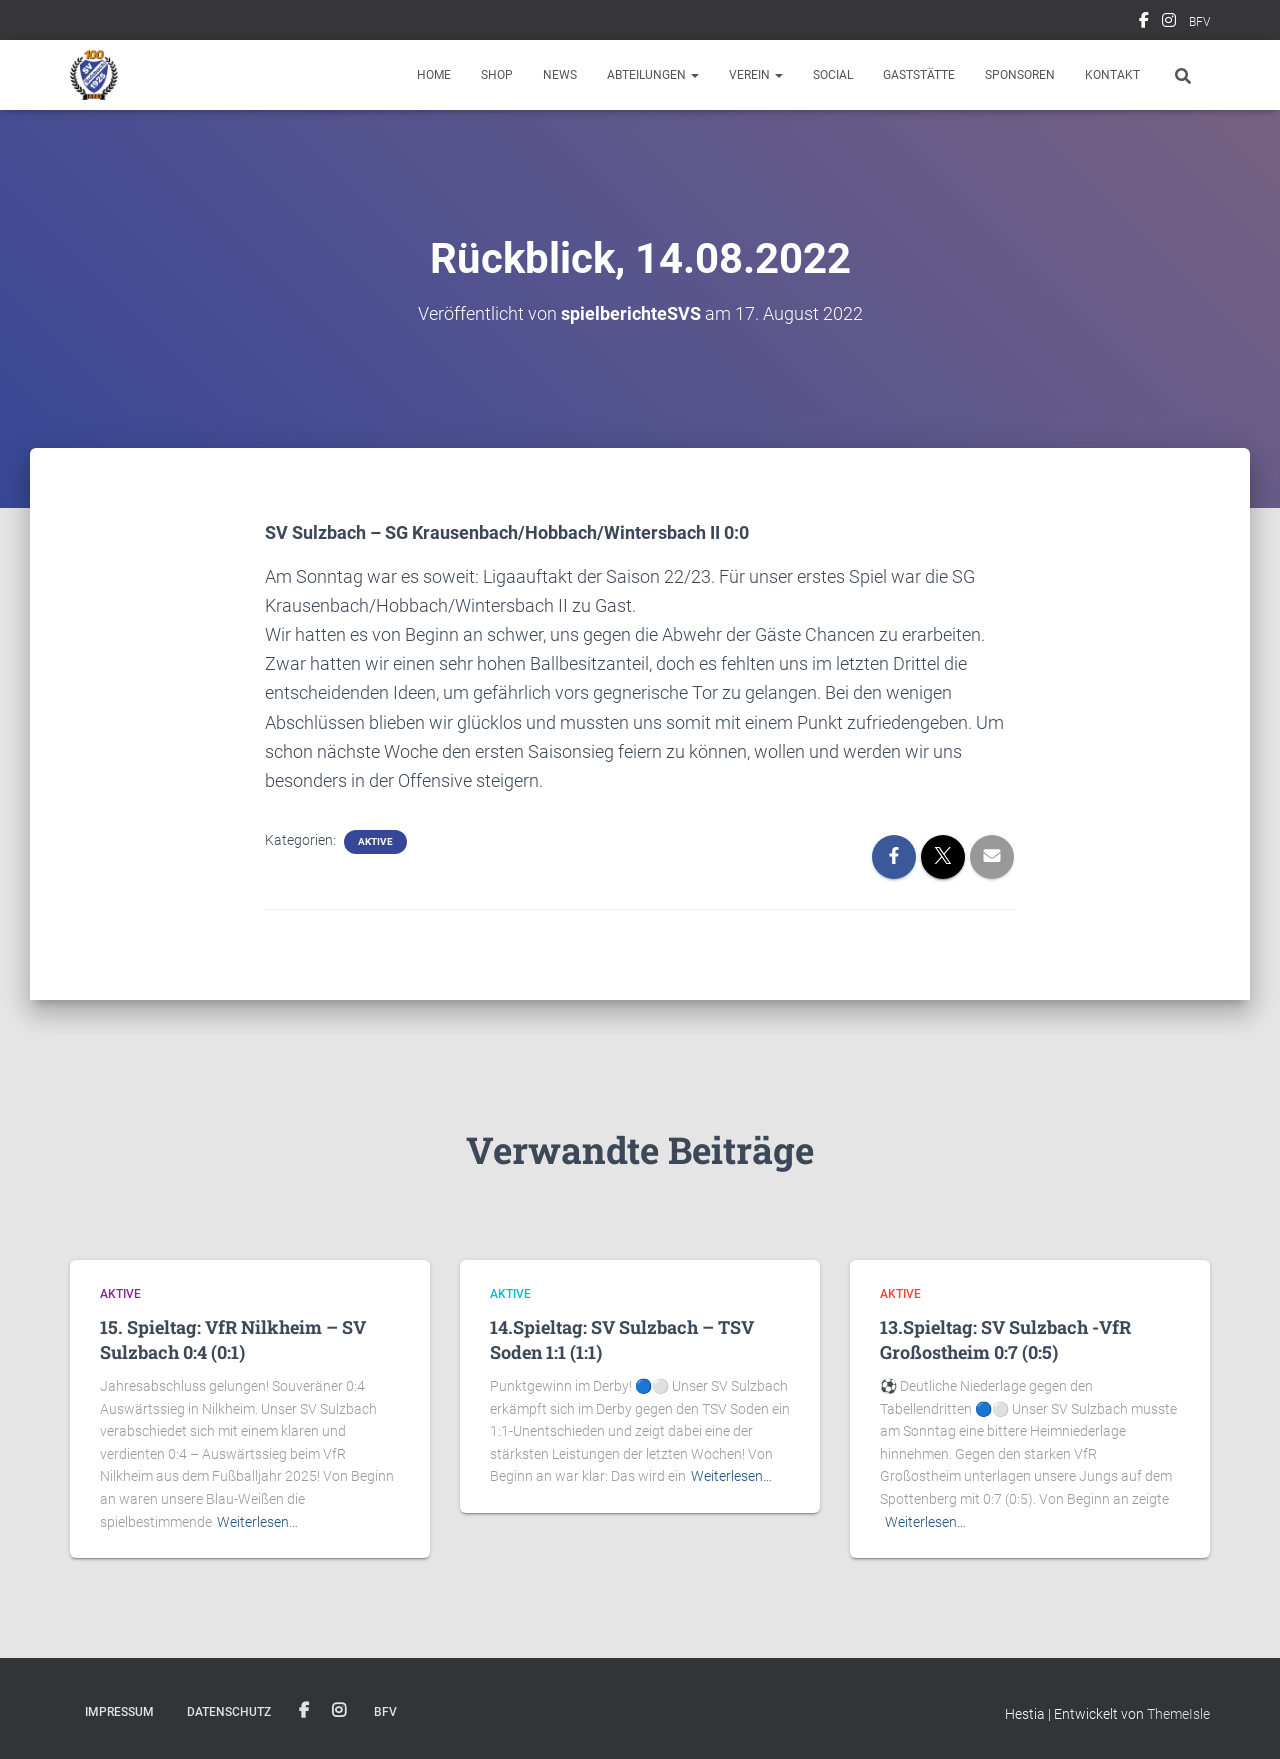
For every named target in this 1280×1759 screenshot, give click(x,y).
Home (434, 75)
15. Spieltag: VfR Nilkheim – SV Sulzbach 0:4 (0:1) (233, 1339)
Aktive (375, 841)
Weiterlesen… (257, 1522)
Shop (497, 75)
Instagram (1169, 23)
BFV (1199, 22)
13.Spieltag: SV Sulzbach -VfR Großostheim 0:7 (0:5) (1005, 1339)
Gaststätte (919, 75)
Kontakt (1112, 75)
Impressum (119, 1712)
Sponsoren (1020, 75)
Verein (756, 75)
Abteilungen (653, 75)
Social (833, 75)
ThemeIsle (1178, 1714)
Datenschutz (229, 1712)
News (560, 75)
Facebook (1144, 23)
